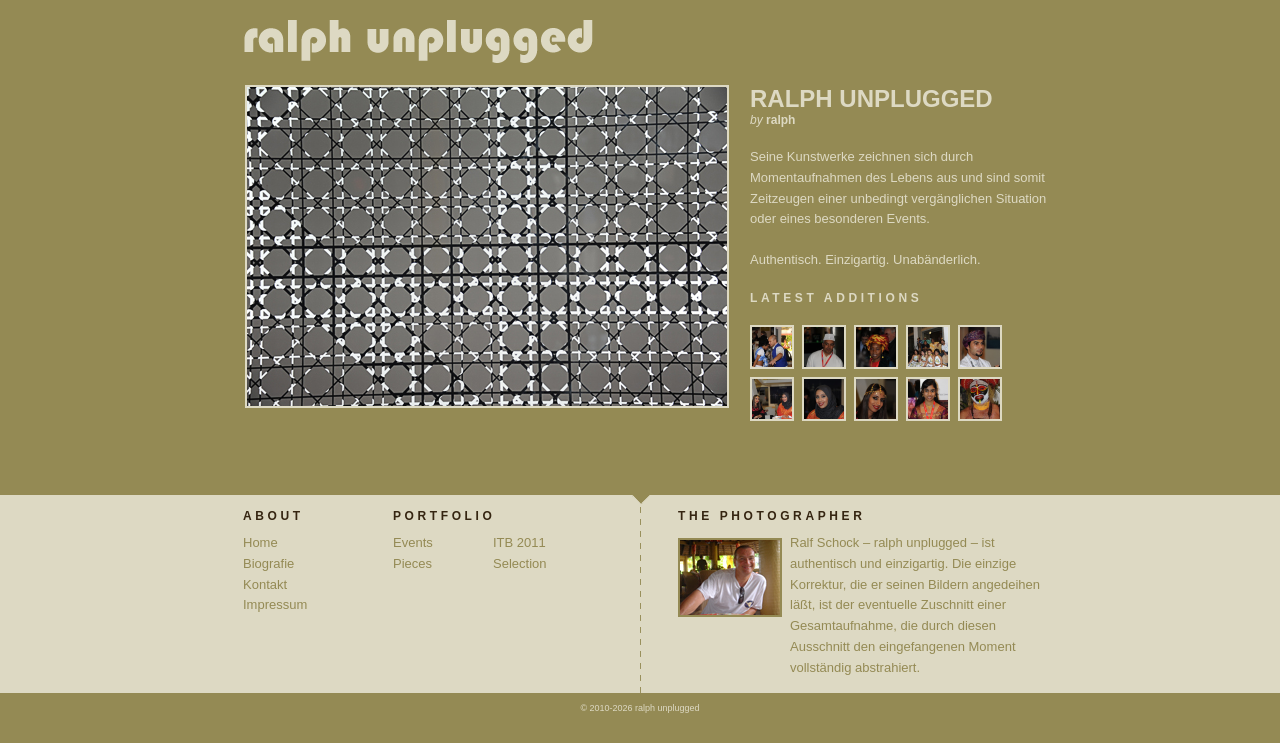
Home (260, 542)
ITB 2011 (519, 542)
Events (413, 542)
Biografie (268, 563)
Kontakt (265, 584)
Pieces (412, 563)
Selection (519, 563)
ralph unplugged (426, 45)
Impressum (275, 604)
